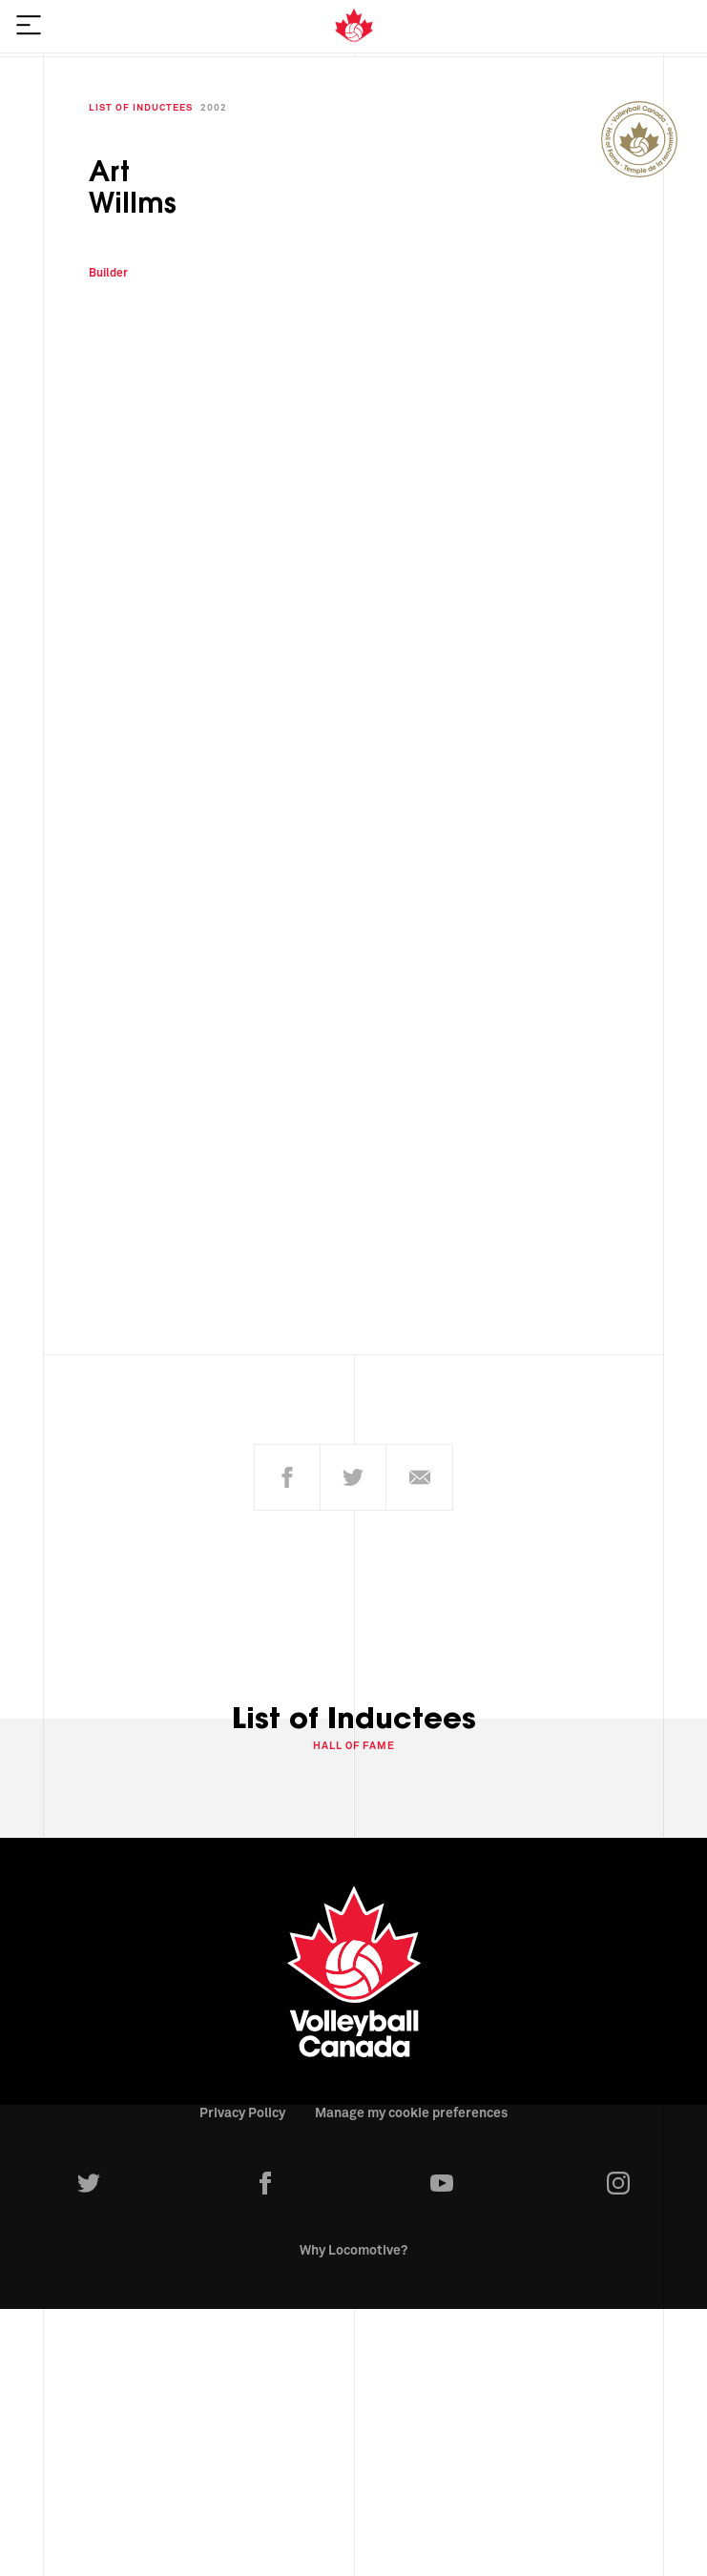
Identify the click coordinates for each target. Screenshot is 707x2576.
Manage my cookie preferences (411, 2103)
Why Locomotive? (353, 2240)
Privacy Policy (242, 2103)
